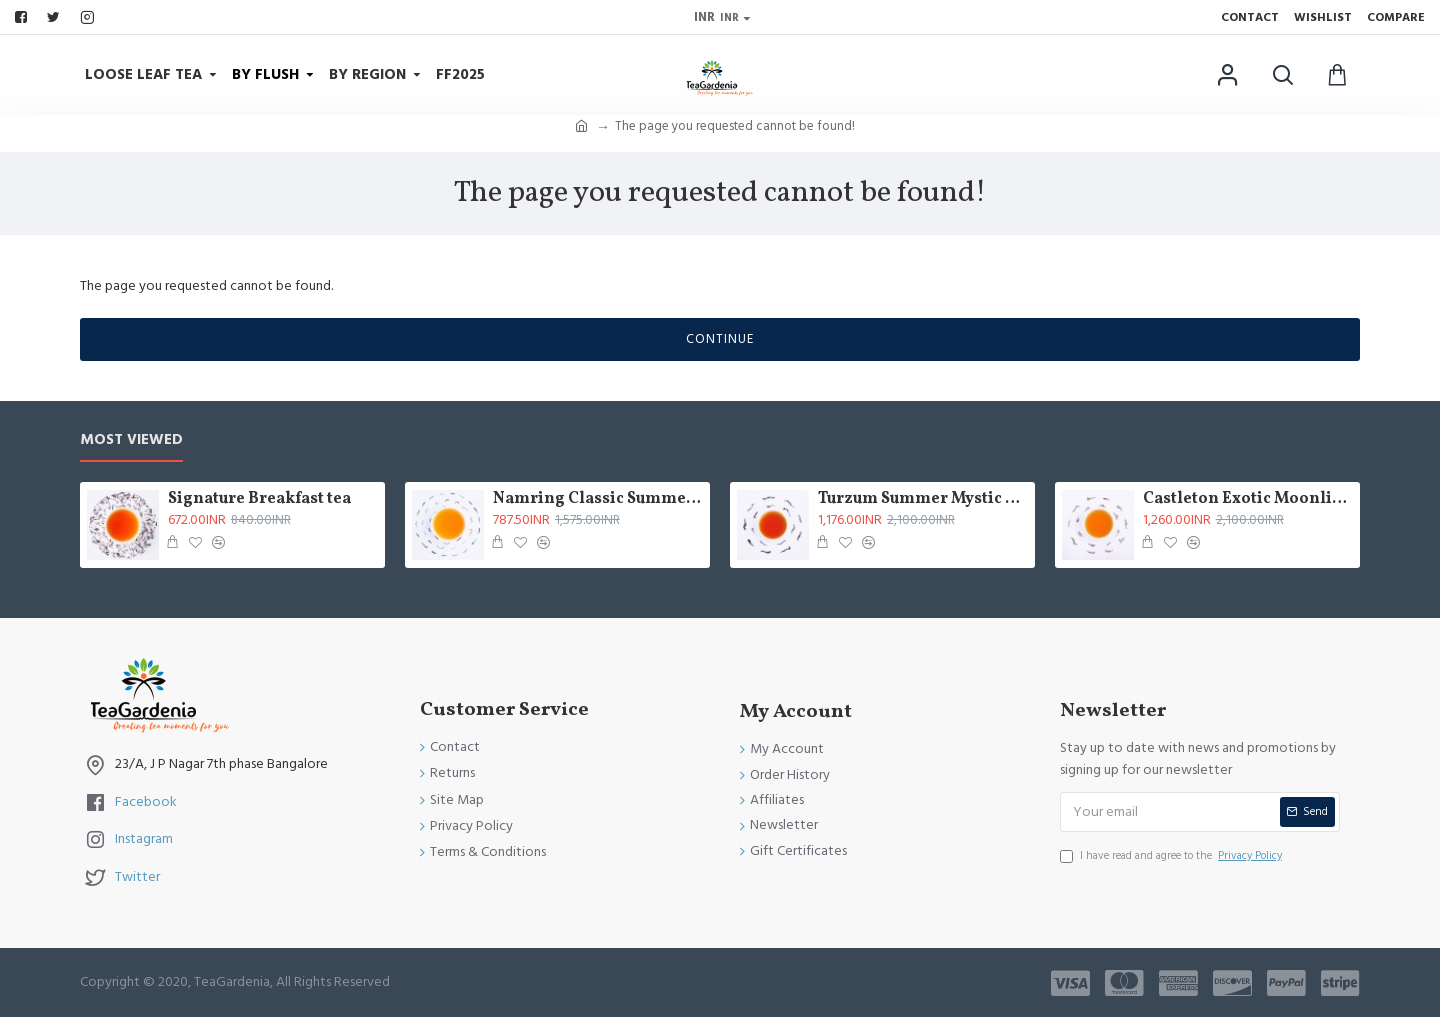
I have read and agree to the (1172, 856)
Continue (720, 339)
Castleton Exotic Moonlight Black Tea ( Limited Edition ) (1248, 499)
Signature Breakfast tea (259, 499)
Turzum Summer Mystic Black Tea (923, 499)
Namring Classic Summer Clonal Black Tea (598, 499)
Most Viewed (131, 440)
